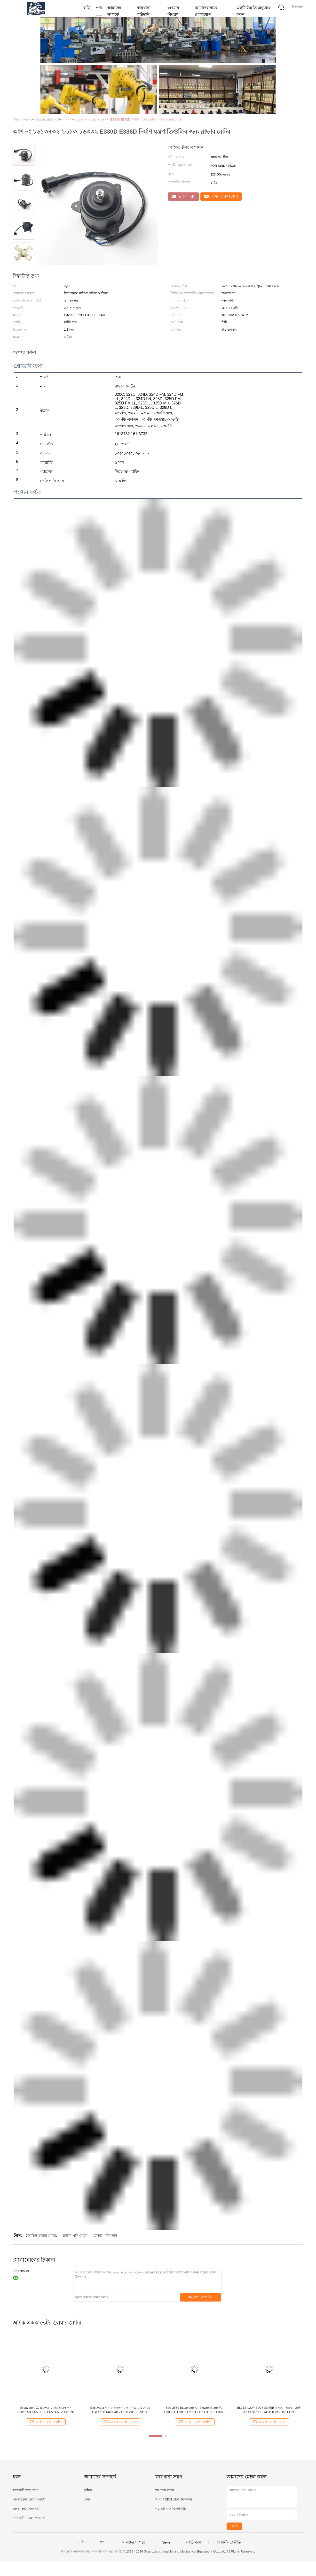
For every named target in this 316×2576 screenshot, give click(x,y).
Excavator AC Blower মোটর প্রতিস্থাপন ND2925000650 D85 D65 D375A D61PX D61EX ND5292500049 (45, 2410)
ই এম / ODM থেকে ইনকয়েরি (173, 2499)
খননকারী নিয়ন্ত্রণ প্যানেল (29, 2518)
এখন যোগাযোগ (221, 196)
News (166, 2542)
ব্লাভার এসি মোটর (75, 2235)
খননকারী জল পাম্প (25, 2490)
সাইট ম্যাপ (193, 2542)
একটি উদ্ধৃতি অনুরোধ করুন (253, 11)
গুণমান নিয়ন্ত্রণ (173, 11)
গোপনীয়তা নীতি (229, 2542)
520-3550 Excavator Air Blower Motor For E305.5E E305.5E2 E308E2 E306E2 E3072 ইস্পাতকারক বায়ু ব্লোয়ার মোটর (194, 2410)
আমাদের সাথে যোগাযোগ (206, 11)
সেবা (87, 2499)
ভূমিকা (88, 2490)
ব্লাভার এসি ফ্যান (105, 2235)
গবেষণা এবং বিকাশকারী (170, 2508)
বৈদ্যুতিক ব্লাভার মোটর (40, 2235)
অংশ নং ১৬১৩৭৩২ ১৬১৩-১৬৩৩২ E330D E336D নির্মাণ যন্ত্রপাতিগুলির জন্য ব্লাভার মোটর (123, 119)
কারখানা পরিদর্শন (143, 11)
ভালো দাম (183, 196)
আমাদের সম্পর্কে (114, 11)
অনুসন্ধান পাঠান (201, 2297)
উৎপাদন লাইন (164, 2490)
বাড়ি (86, 8)
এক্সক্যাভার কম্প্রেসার (26, 2508)
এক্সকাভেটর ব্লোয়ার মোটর (29, 2499)
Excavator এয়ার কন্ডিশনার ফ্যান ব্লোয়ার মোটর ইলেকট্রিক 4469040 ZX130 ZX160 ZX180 (120, 2410)
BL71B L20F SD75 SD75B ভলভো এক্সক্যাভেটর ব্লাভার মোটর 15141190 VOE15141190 (269, 2410)
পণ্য (99, 8)
